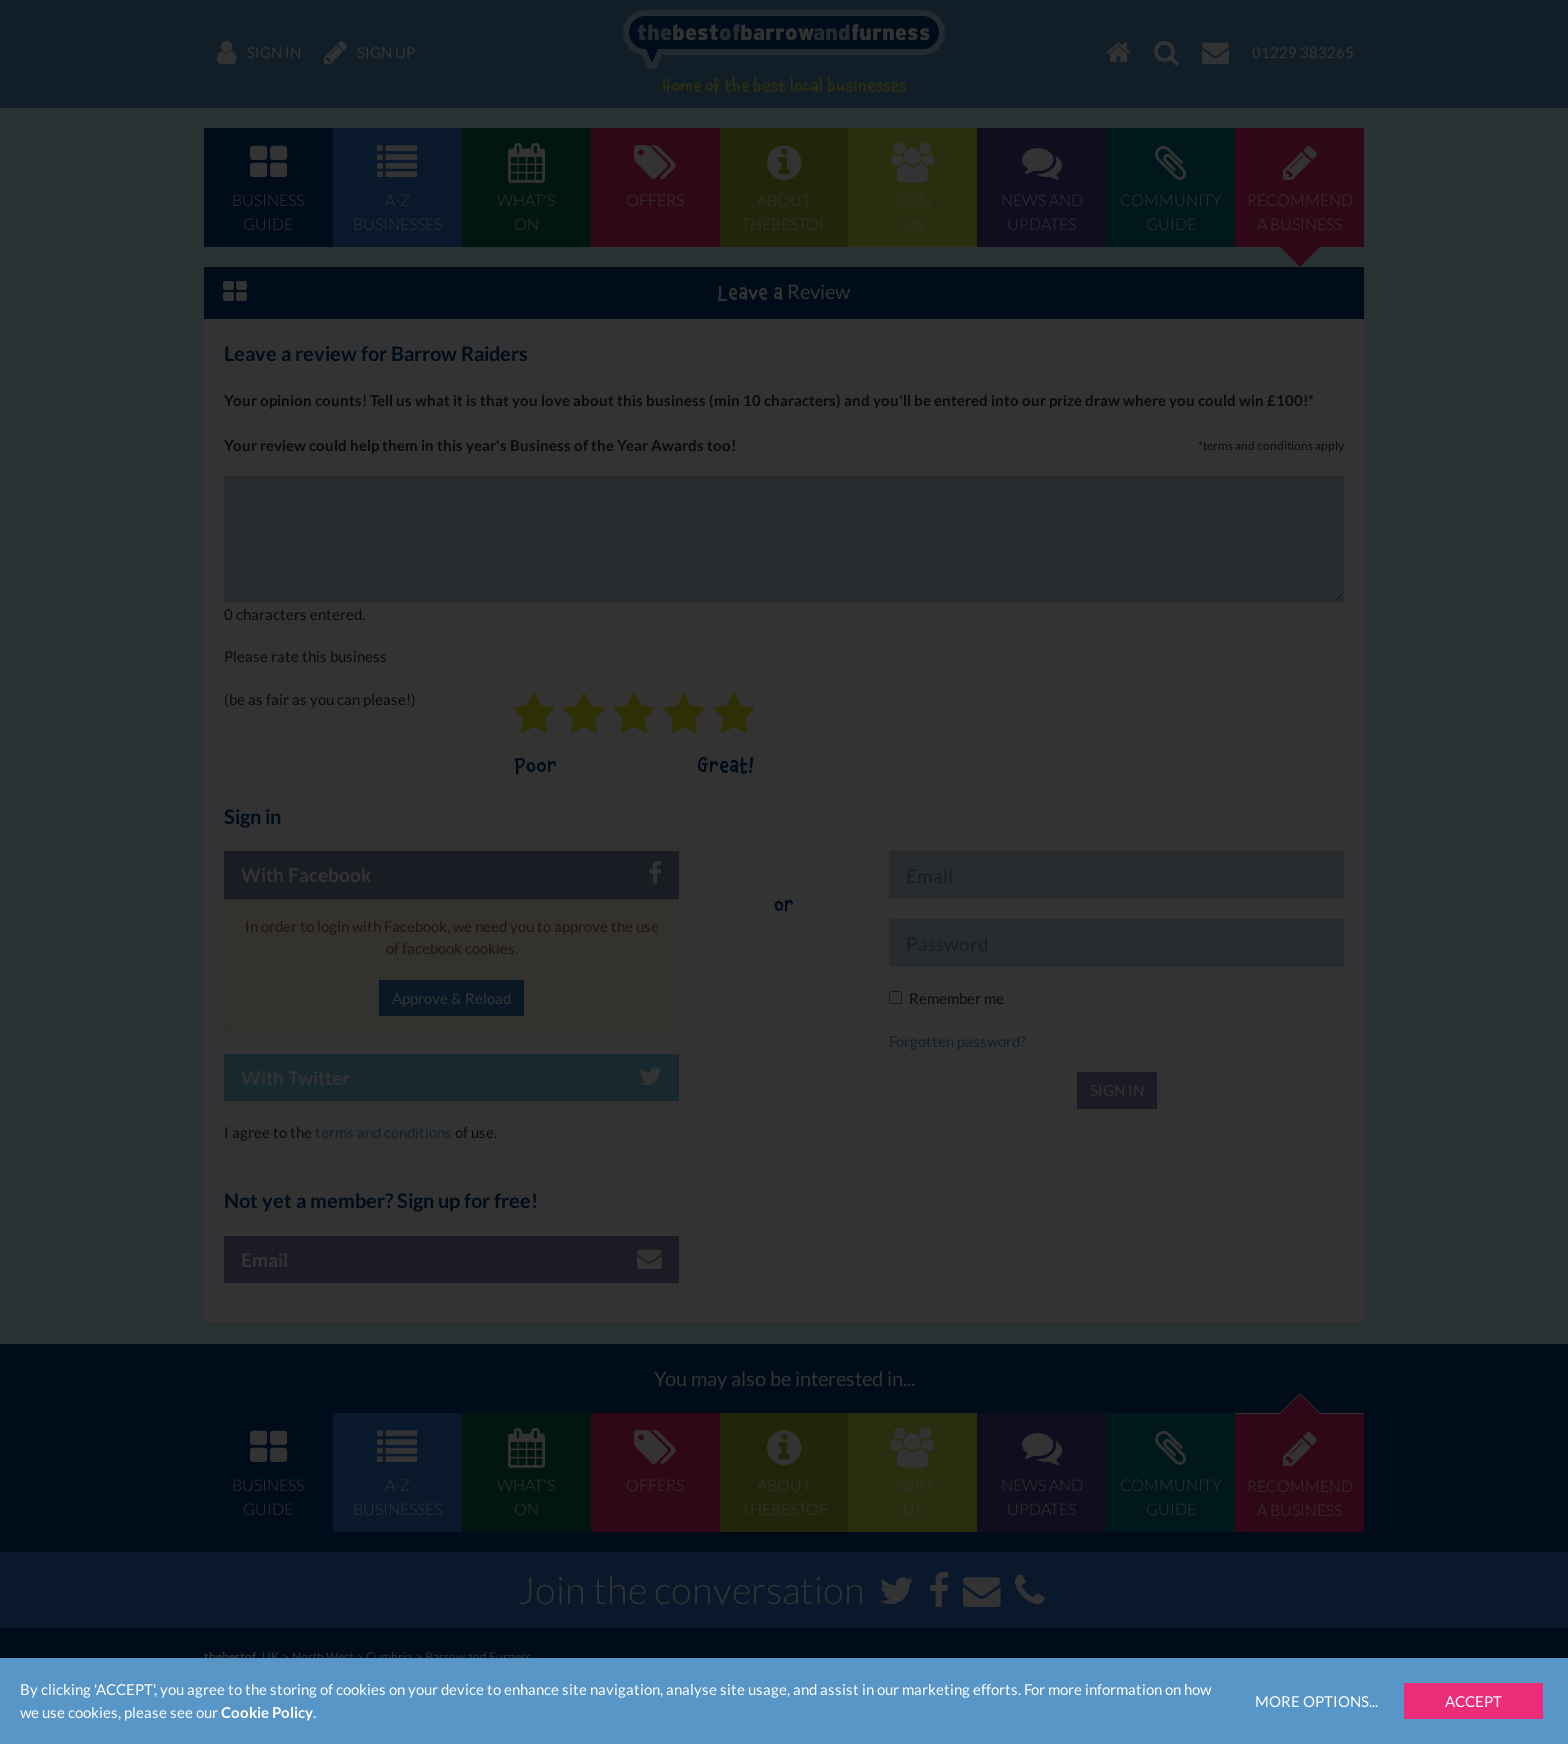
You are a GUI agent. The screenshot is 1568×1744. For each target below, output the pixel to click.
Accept (1473, 1701)
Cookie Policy (267, 1712)
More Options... (1316, 1701)
